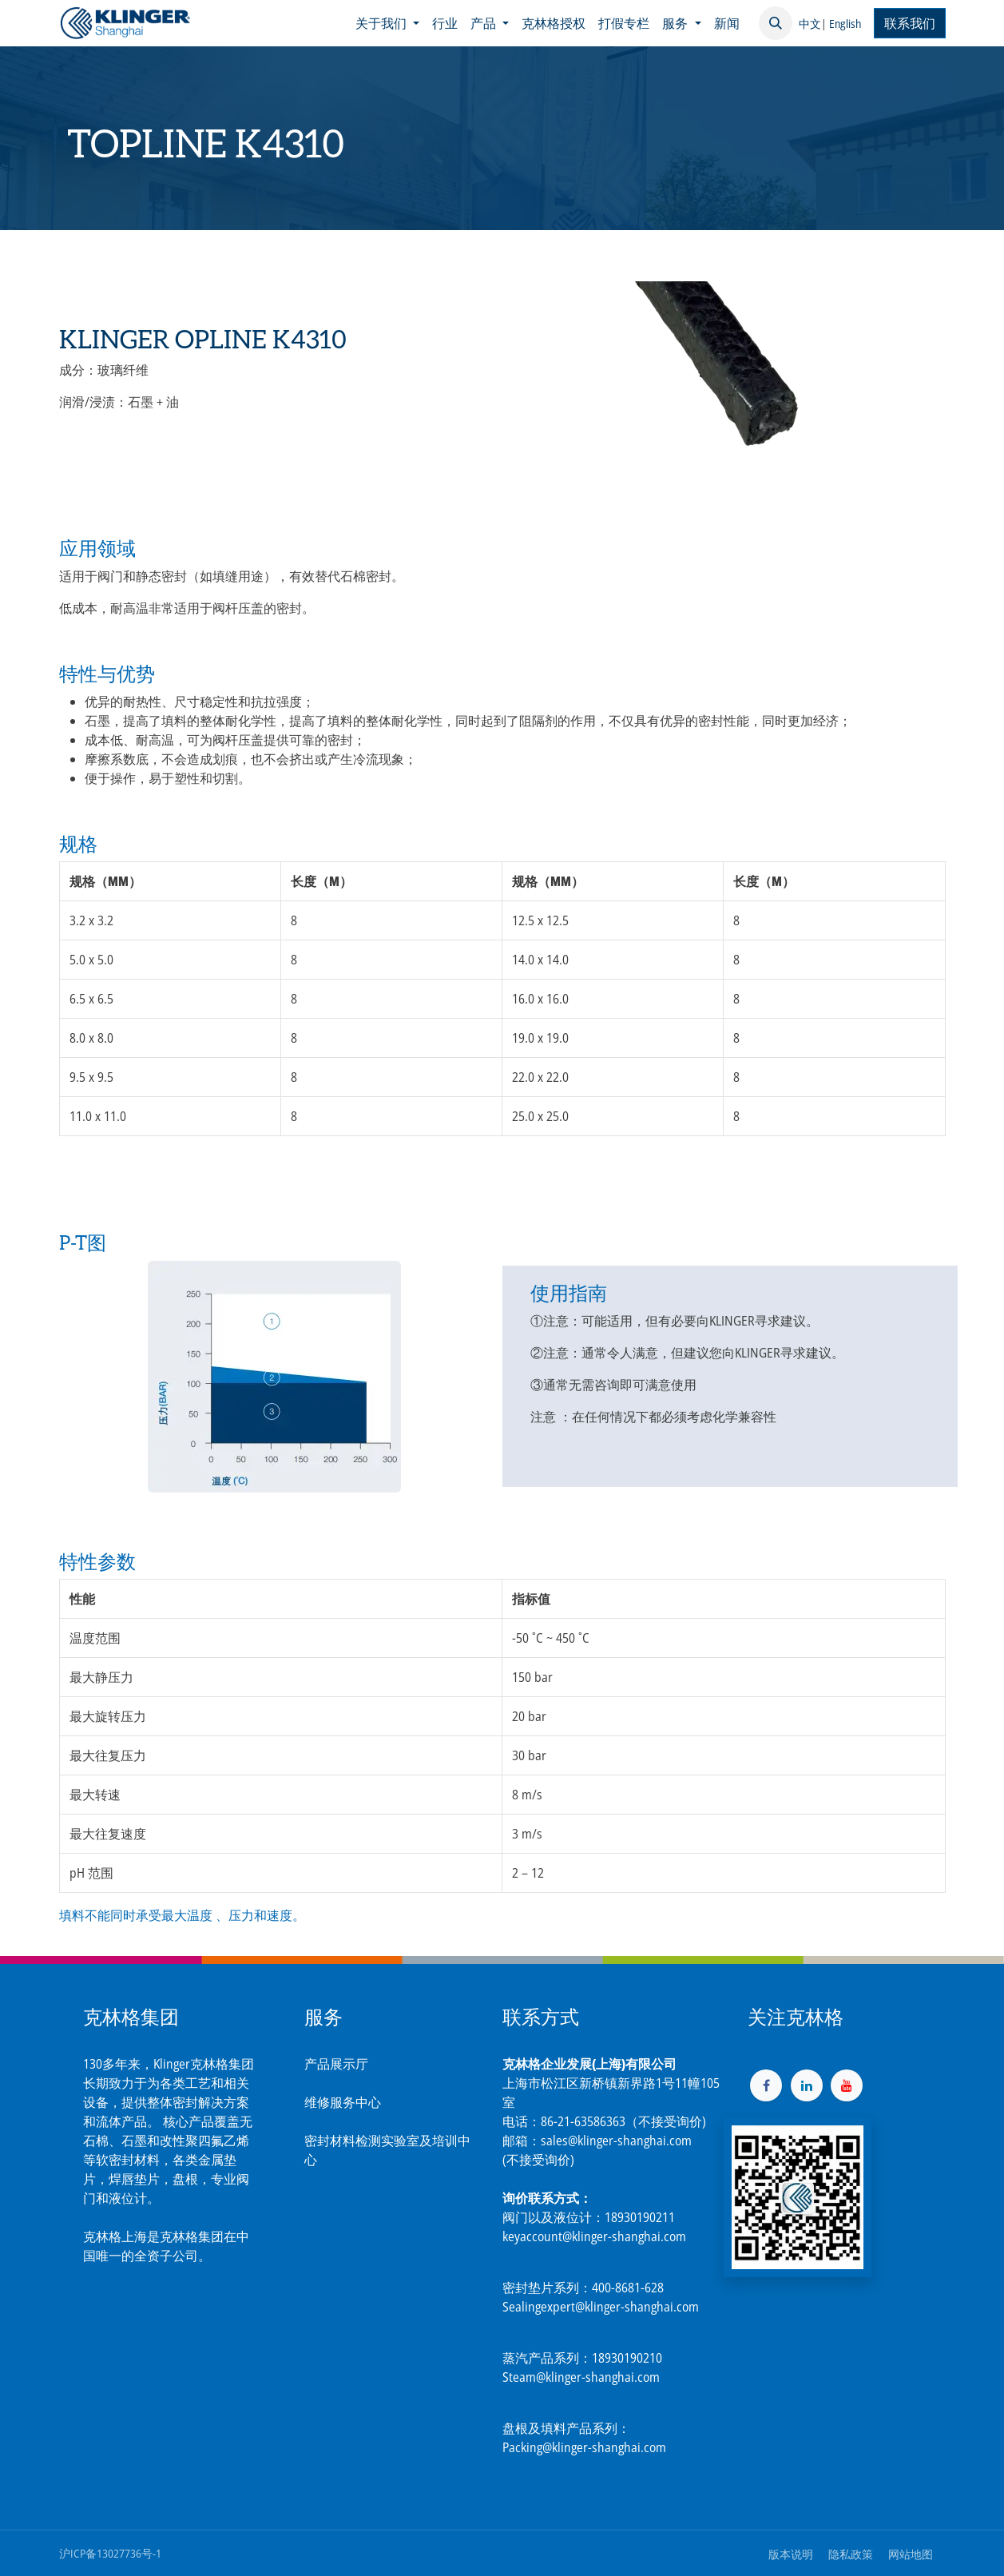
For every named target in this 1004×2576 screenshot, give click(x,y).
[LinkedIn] (807, 2085)
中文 (810, 23)
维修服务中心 (342, 2102)
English (845, 23)
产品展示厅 (336, 2064)
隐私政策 (850, 2554)
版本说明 (790, 2554)
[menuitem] (387, 23)
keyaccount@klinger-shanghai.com (594, 2236)
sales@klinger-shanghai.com (616, 2140)
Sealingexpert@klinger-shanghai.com (600, 2307)
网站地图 (910, 2554)
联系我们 (909, 23)
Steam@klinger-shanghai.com (581, 2377)
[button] (775, 23)
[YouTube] (847, 2085)
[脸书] (766, 2085)
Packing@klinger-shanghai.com (584, 2447)
